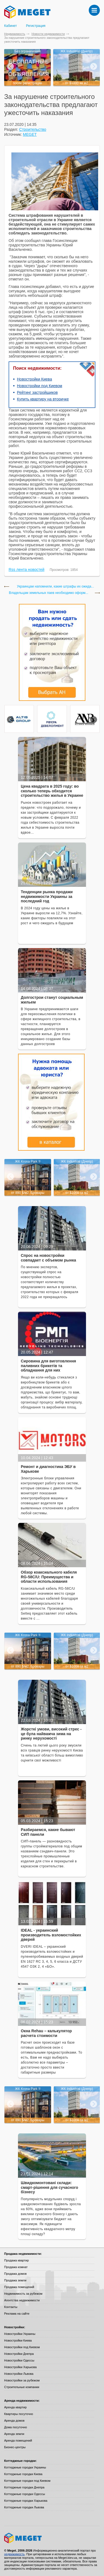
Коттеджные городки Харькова (25, 2500)
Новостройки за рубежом (22, 2380)
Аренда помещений (18, 2440)
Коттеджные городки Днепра (24, 2487)
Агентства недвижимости (22, 2300)
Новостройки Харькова (20, 2367)
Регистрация (35, 26)
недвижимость (14, 2554)
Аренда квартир (15, 2407)
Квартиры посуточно (18, 2414)
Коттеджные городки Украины (25, 2467)
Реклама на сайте (16, 2313)
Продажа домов (15, 2273)
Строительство (32, 129)
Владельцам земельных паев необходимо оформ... (48, 593)
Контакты (10, 2307)
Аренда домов (14, 2420)
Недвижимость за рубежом (23, 2293)
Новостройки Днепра (19, 2353)
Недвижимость (14, 33)
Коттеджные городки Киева (23, 2474)
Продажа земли (15, 2280)
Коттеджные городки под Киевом (27, 2480)
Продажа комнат (16, 2267)
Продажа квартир (16, 2260)
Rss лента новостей (26, 569)
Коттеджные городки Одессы (24, 2494)
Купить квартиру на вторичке (43, 399)
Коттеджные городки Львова (24, 2507)
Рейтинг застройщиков (37, 392)
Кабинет (10, 26)
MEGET (30, 134)
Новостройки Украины (19, 2333)
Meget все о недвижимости (52, 2538)
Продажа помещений (19, 2287)
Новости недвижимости (48, 33)
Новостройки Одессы (19, 2360)
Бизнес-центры (15, 2447)
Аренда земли (14, 2433)
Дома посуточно (15, 2427)
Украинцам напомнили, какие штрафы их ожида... (55, 586)
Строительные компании (21, 2387)
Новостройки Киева (34, 379)
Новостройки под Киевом (39, 386)
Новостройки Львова (18, 2373)
